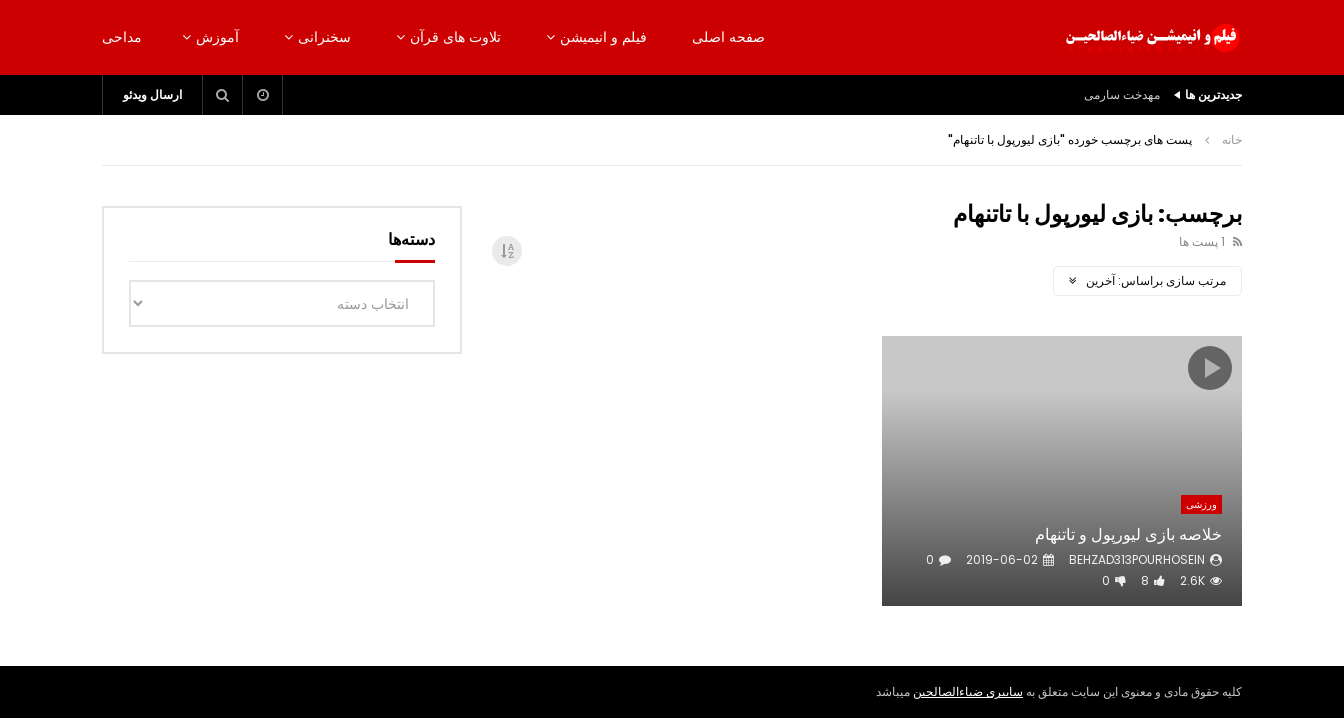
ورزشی (1201, 504)
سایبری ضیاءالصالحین (968, 691)
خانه (1232, 139)
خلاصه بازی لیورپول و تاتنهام (1128, 534)
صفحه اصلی (728, 37)
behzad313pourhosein (1137, 559)
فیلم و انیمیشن (603, 37)
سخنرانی (324, 37)
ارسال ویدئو (152, 94)
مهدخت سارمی (1122, 94)
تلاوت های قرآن (455, 37)
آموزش (217, 37)
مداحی (122, 37)
